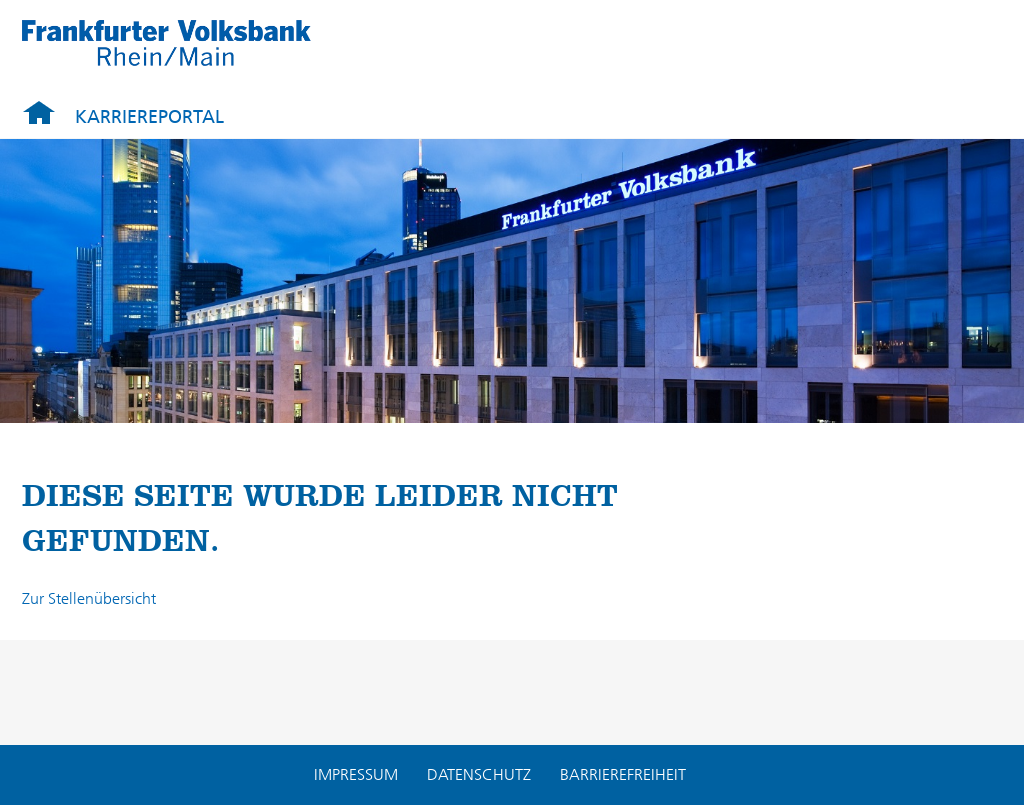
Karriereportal (149, 117)
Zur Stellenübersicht (89, 598)
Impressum (356, 774)
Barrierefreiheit (623, 774)
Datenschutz (479, 774)
